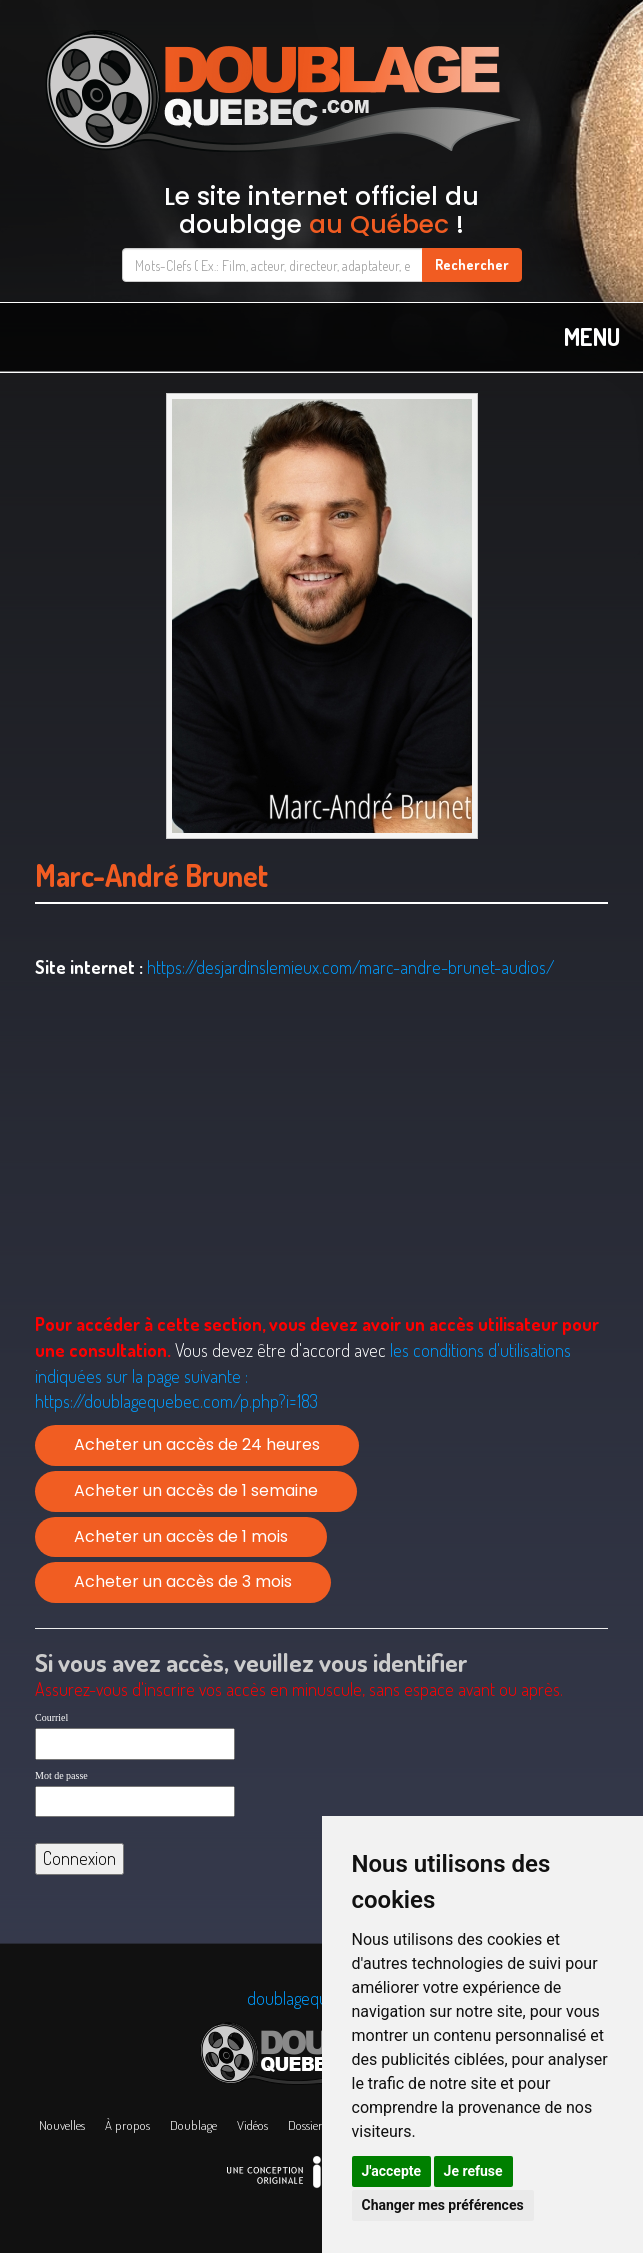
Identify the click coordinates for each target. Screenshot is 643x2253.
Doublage (193, 2125)
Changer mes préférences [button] (443, 2205)
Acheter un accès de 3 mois (183, 1581)
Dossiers (307, 2125)
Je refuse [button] (473, 2171)
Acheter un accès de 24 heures (197, 1444)
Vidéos (252, 2125)
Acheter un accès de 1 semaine (196, 1490)
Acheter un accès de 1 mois (181, 1536)
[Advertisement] (321, 1146)
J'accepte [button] (392, 2171)
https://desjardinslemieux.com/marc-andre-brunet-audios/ (350, 967)
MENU (592, 336)
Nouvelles (62, 2125)
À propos (127, 2125)
